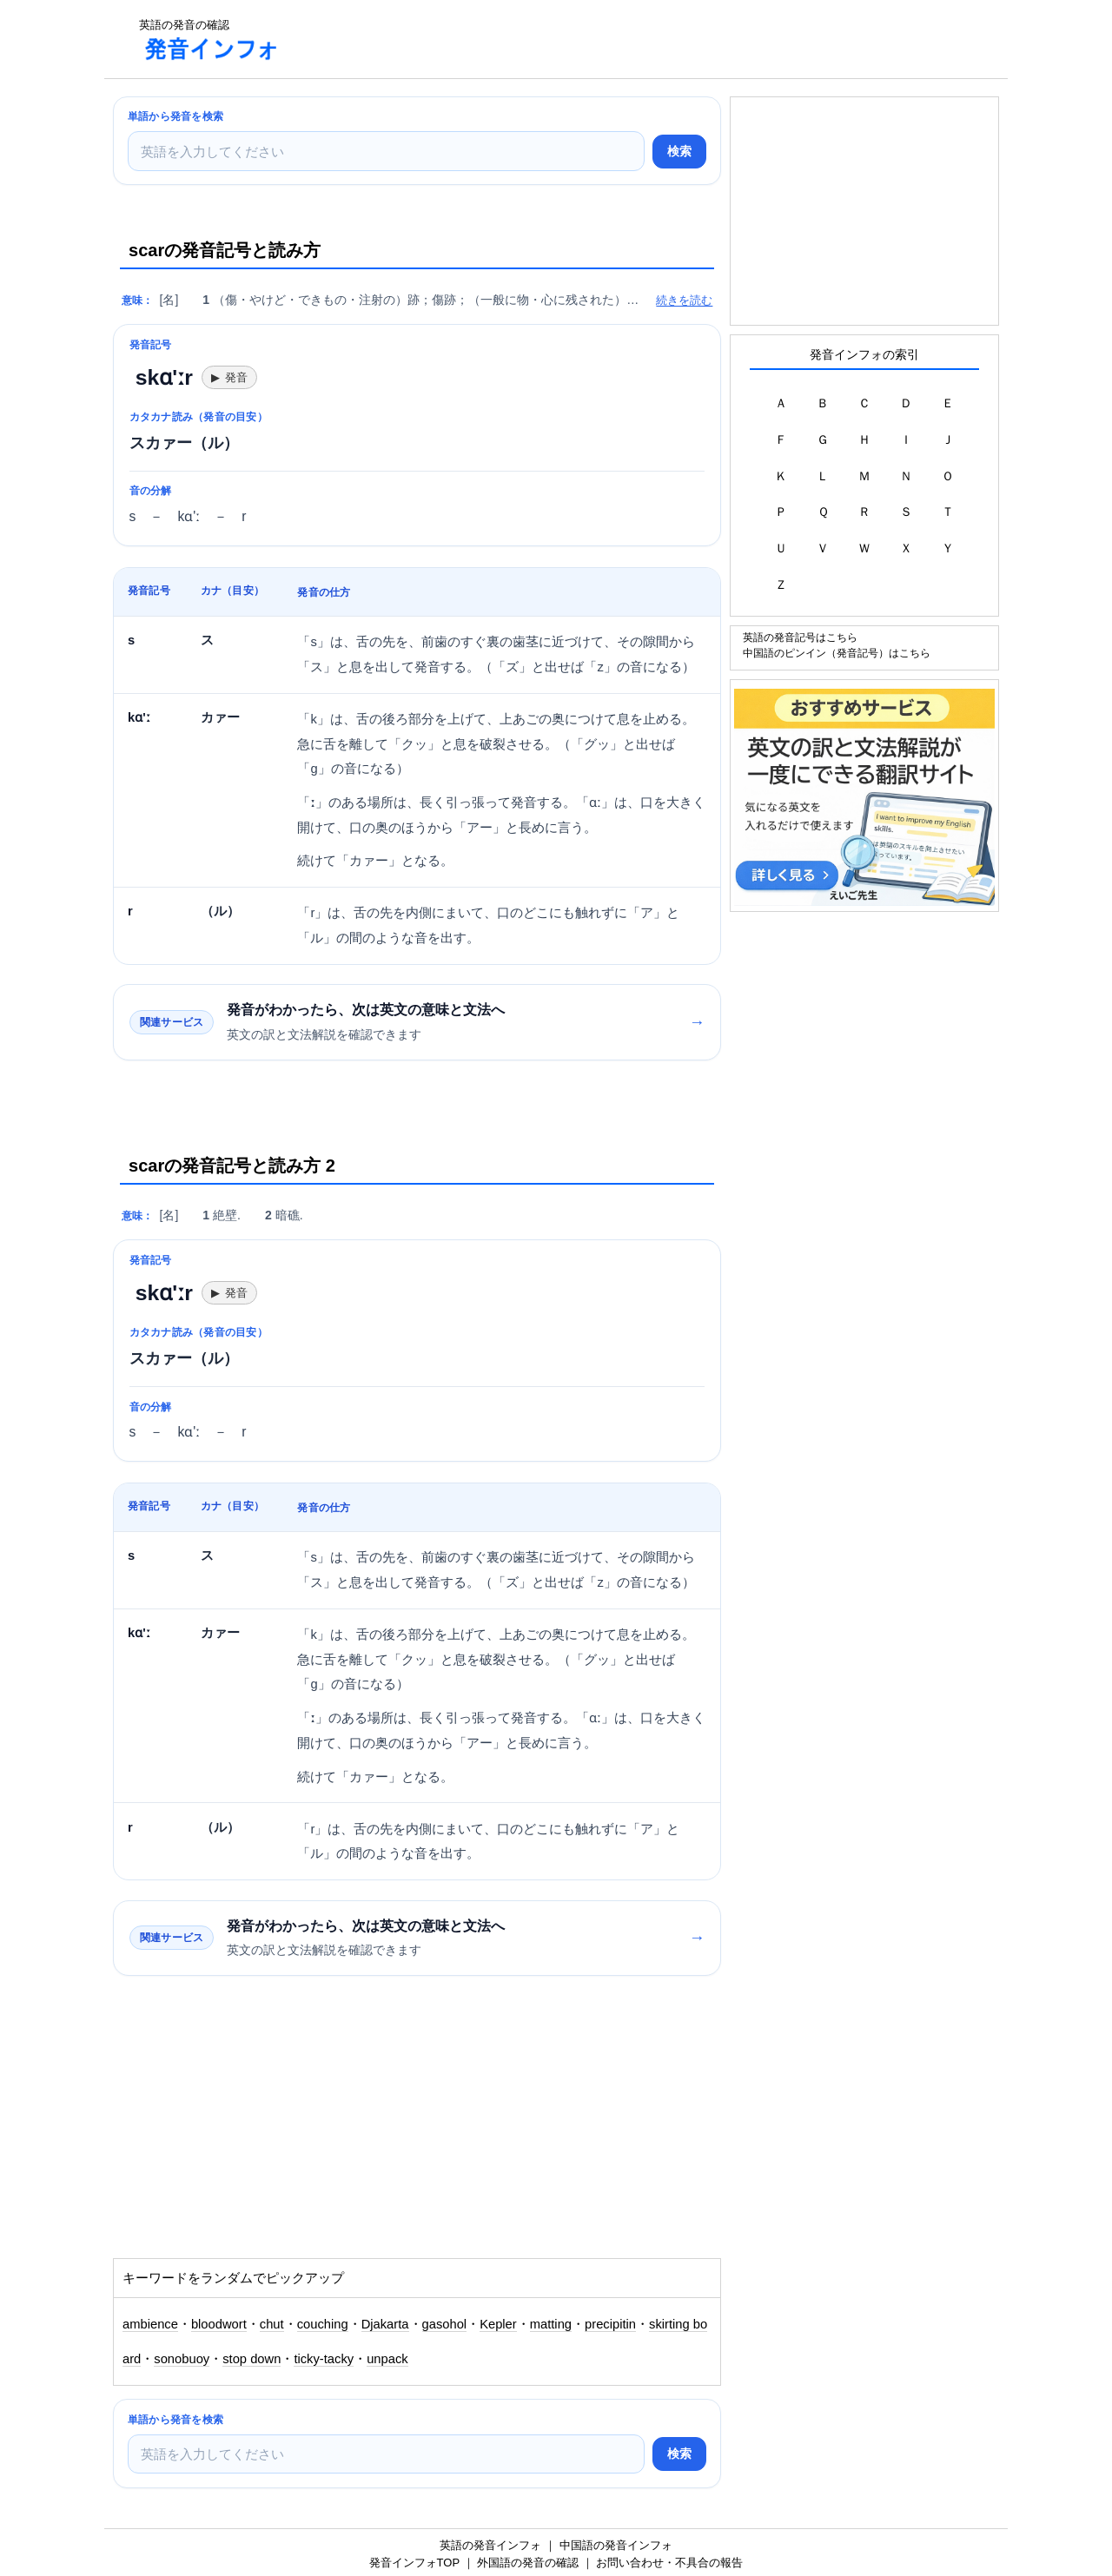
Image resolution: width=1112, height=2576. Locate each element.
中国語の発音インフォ (615, 2545)
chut (272, 2324)
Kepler (498, 2324)
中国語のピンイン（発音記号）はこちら (836, 652)
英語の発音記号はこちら (800, 637)
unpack (387, 2359)
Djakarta (385, 2324)
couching (322, 2324)
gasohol (444, 2324)
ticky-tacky (324, 2359)
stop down (251, 2359)
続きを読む (684, 300)
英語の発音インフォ (490, 2545)
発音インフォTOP (414, 2562)
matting (551, 2324)
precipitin (610, 2324)
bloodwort (219, 2324)
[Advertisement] (611, 39)
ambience (150, 2324)
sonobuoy (181, 2359)
